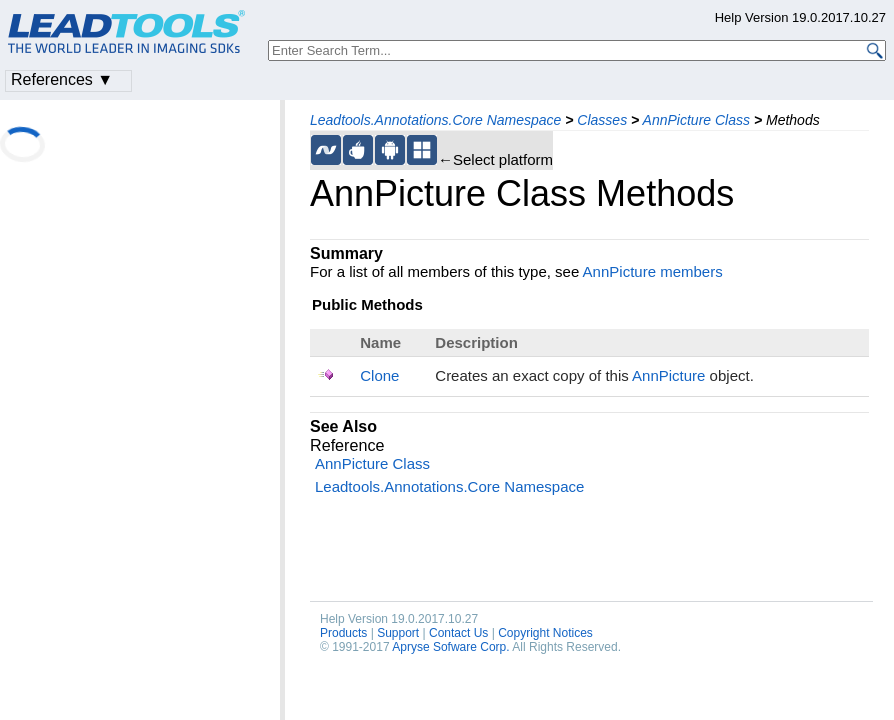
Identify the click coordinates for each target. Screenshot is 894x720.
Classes (602, 120)
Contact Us (458, 633)
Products (343, 633)
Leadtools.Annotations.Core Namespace (435, 120)
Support (398, 633)
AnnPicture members (653, 271)
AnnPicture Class (696, 120)
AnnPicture (668, 375)
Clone (379, 375)
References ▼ (62, 79)
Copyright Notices (545, 633)
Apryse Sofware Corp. (450, 647)
